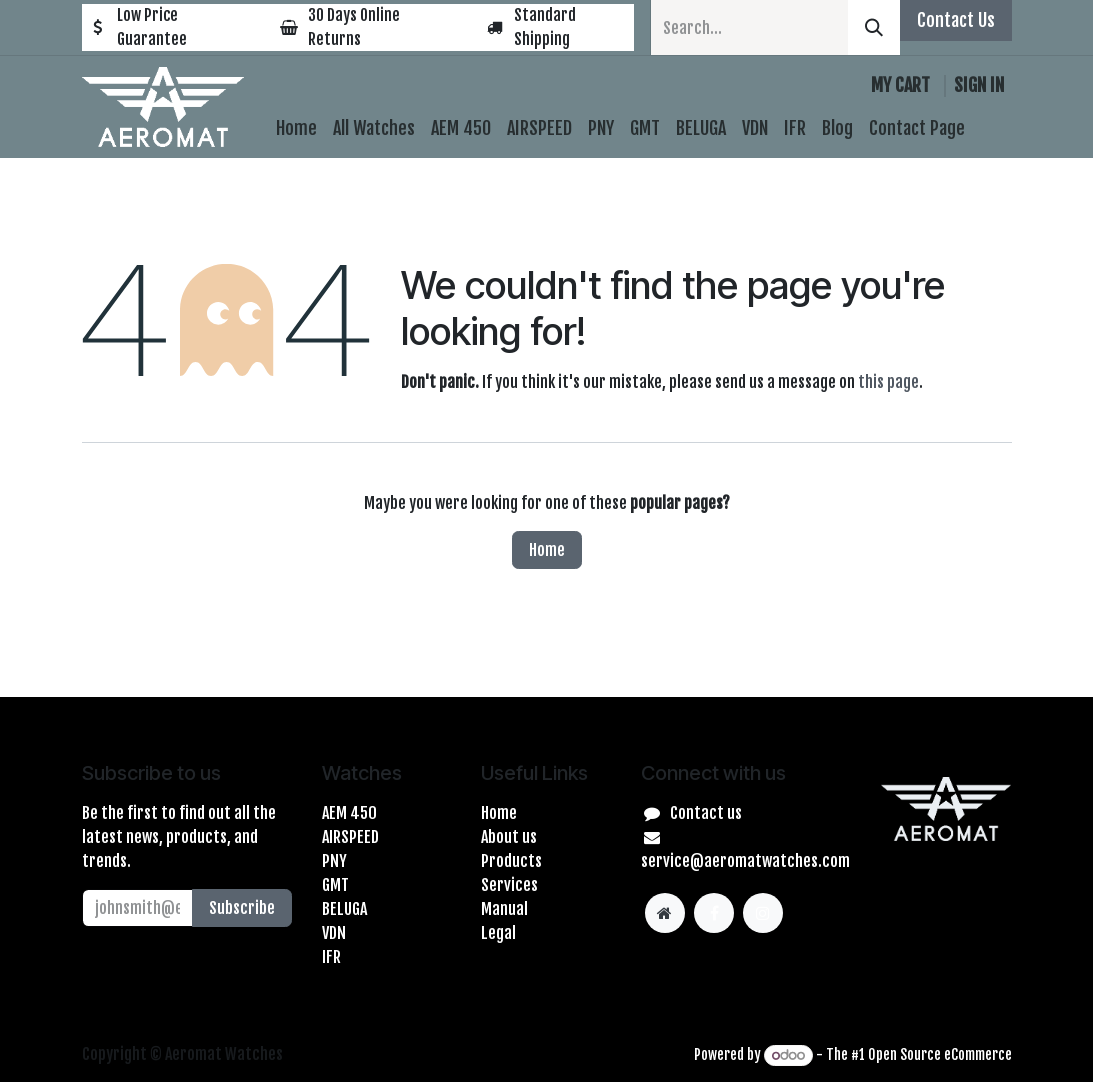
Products (511, 861)
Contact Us (956, 20)
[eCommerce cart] (900, 85)
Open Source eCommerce (940, 1054)
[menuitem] (296, 128)
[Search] (874, 27)
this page (888, 382)
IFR (331, 957)
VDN (334, 933)
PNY (334, 861)
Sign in (979, 85)
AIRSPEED (350, 837)
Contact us (706, 813)
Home (547, 550)
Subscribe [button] (242, 908)
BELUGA (344, 909)
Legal (498, 933)
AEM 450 (349, 813)
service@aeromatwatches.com (745, 861)
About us (509, 837)
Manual (504, 909)
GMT (335, 885)
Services (509, 885)
